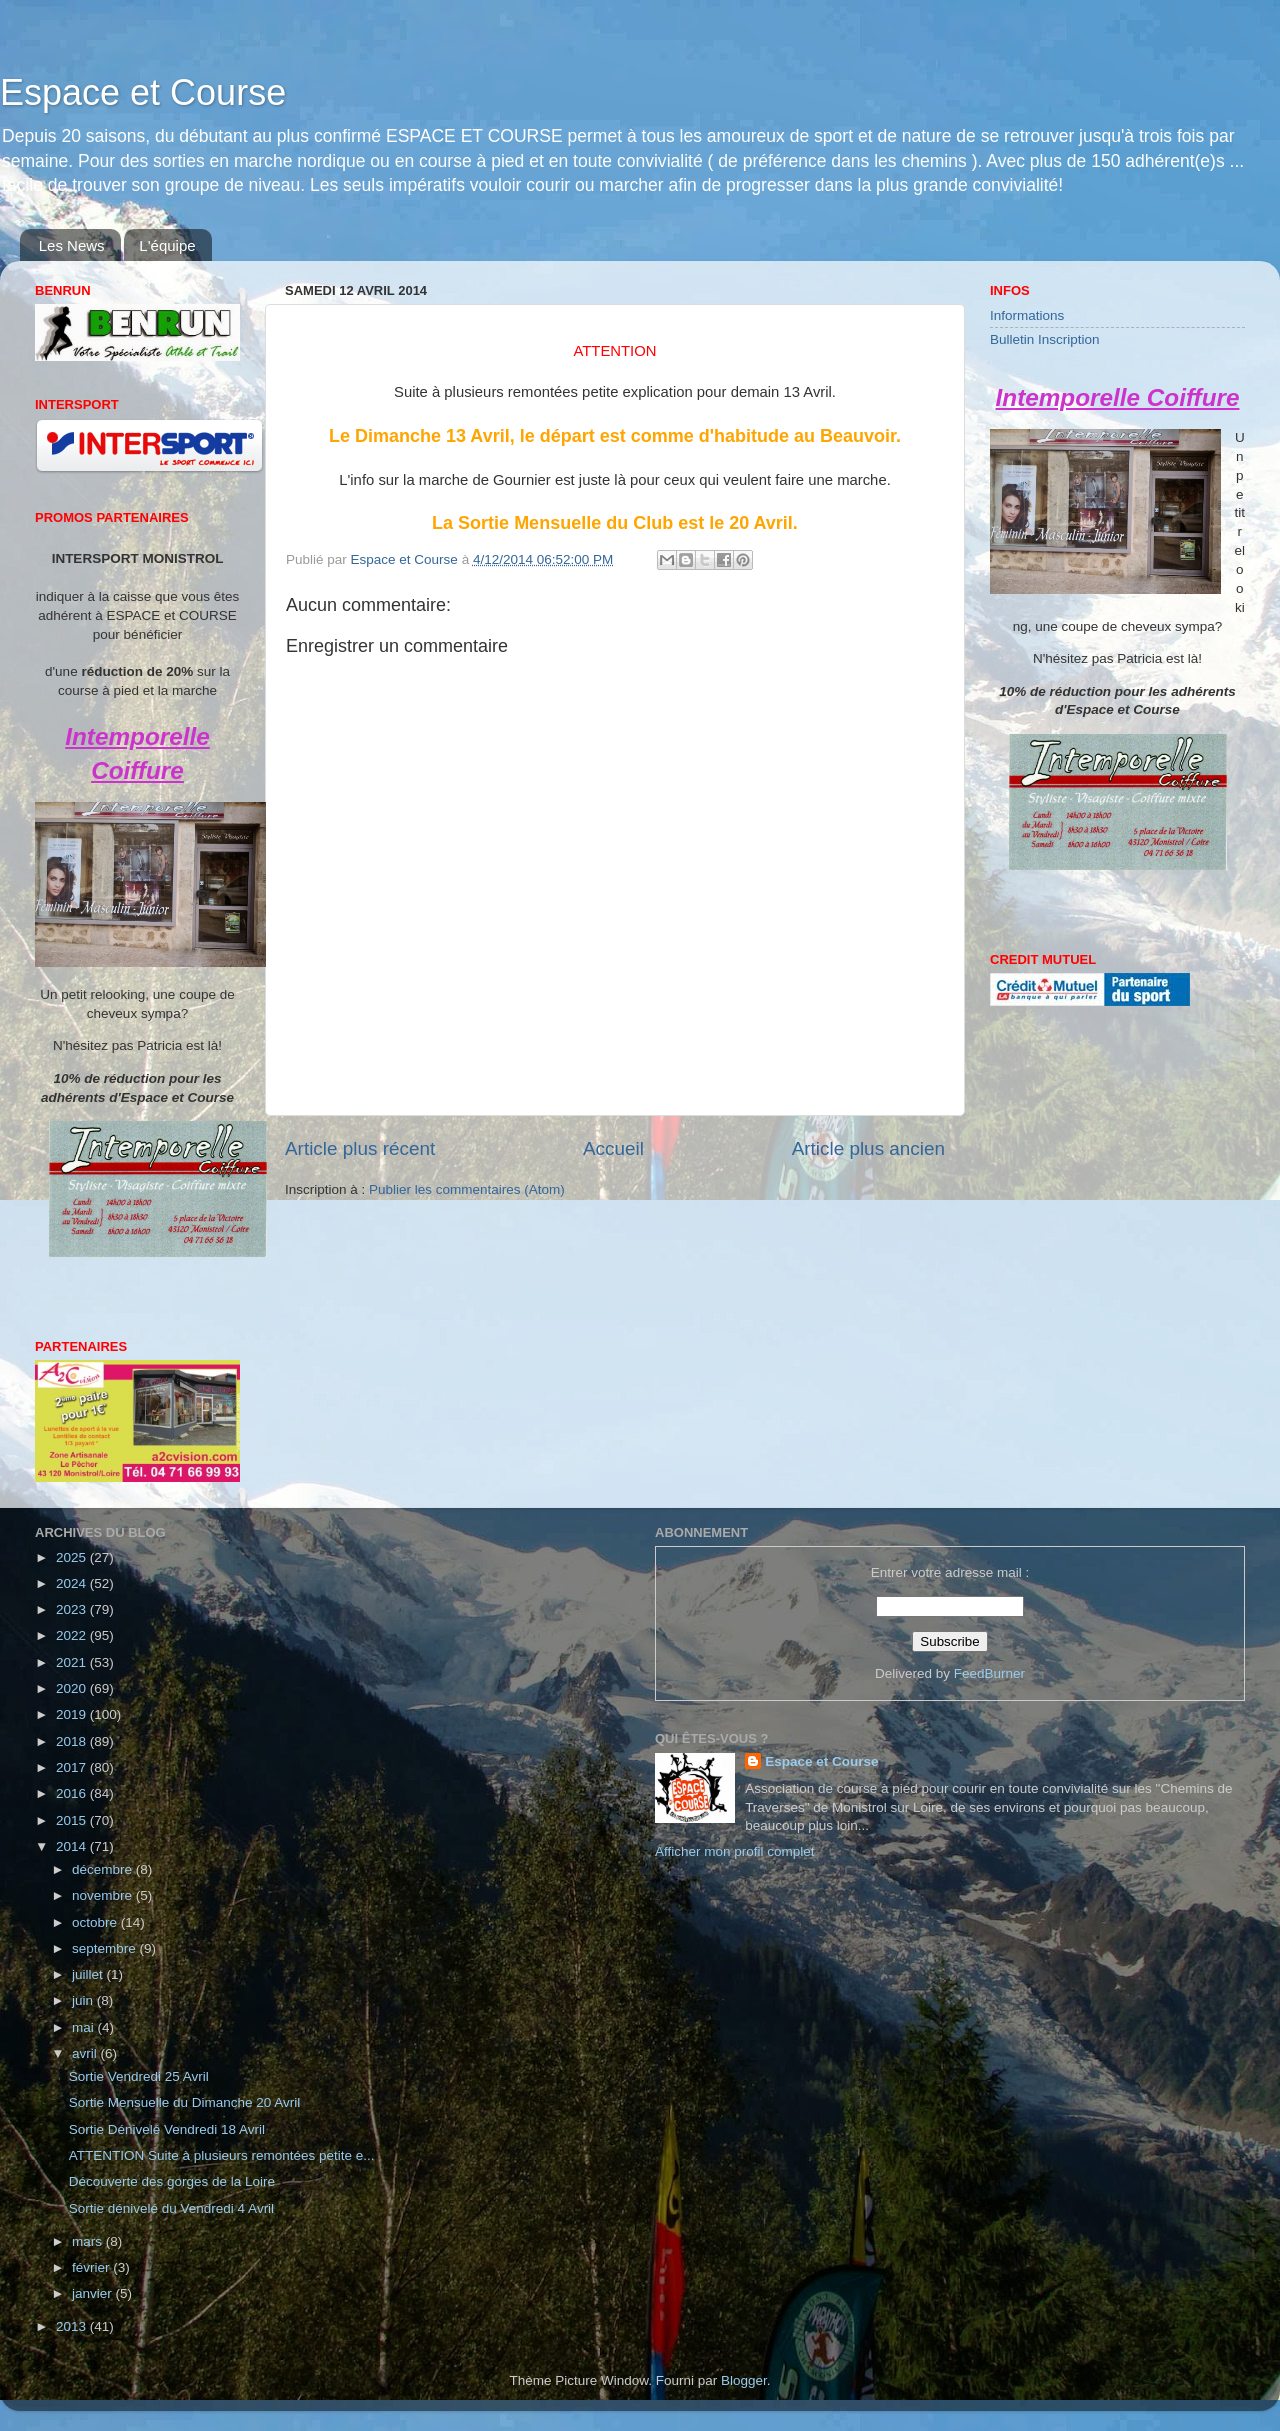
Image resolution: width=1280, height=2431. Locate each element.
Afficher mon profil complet (735, 1851)
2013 (73, 2326)
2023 (73, 1609)
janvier (94, 2293)
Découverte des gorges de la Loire (172, 2181)
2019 (73, 1714)
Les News (72, 245)
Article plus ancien (868, 1148)
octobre (96, 1922)
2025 (73, 1557)
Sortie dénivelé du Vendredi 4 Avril (171, 2208)
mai (85, 2027)
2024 (73, 1583)
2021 (73, 1662)
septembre (106, 1948)
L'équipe (167, 245)
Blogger (744, 2380)
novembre (104, 1895)
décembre (104, 1869)
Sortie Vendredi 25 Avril (139, 2076)
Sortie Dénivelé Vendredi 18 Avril (167, 2129)
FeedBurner (989, 1673)
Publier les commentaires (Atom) (467, 1189)
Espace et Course (143, 92)
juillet (89, 1974)
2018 (73, 1741)
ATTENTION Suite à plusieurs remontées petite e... (222, 2155)
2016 (73, 1793)
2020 (73, 1688)
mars (89, 2241)
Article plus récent (360, 1148)
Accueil (613, 1148)
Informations (1027, 315)
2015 (73, 1820)
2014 (73, 1846)
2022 (73, 1635)
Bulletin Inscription (1045, 339)
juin (84, 2000)
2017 (73, 1767)
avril (86, 2053)
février (92, 2267)
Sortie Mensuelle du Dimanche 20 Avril (185, 2102)
